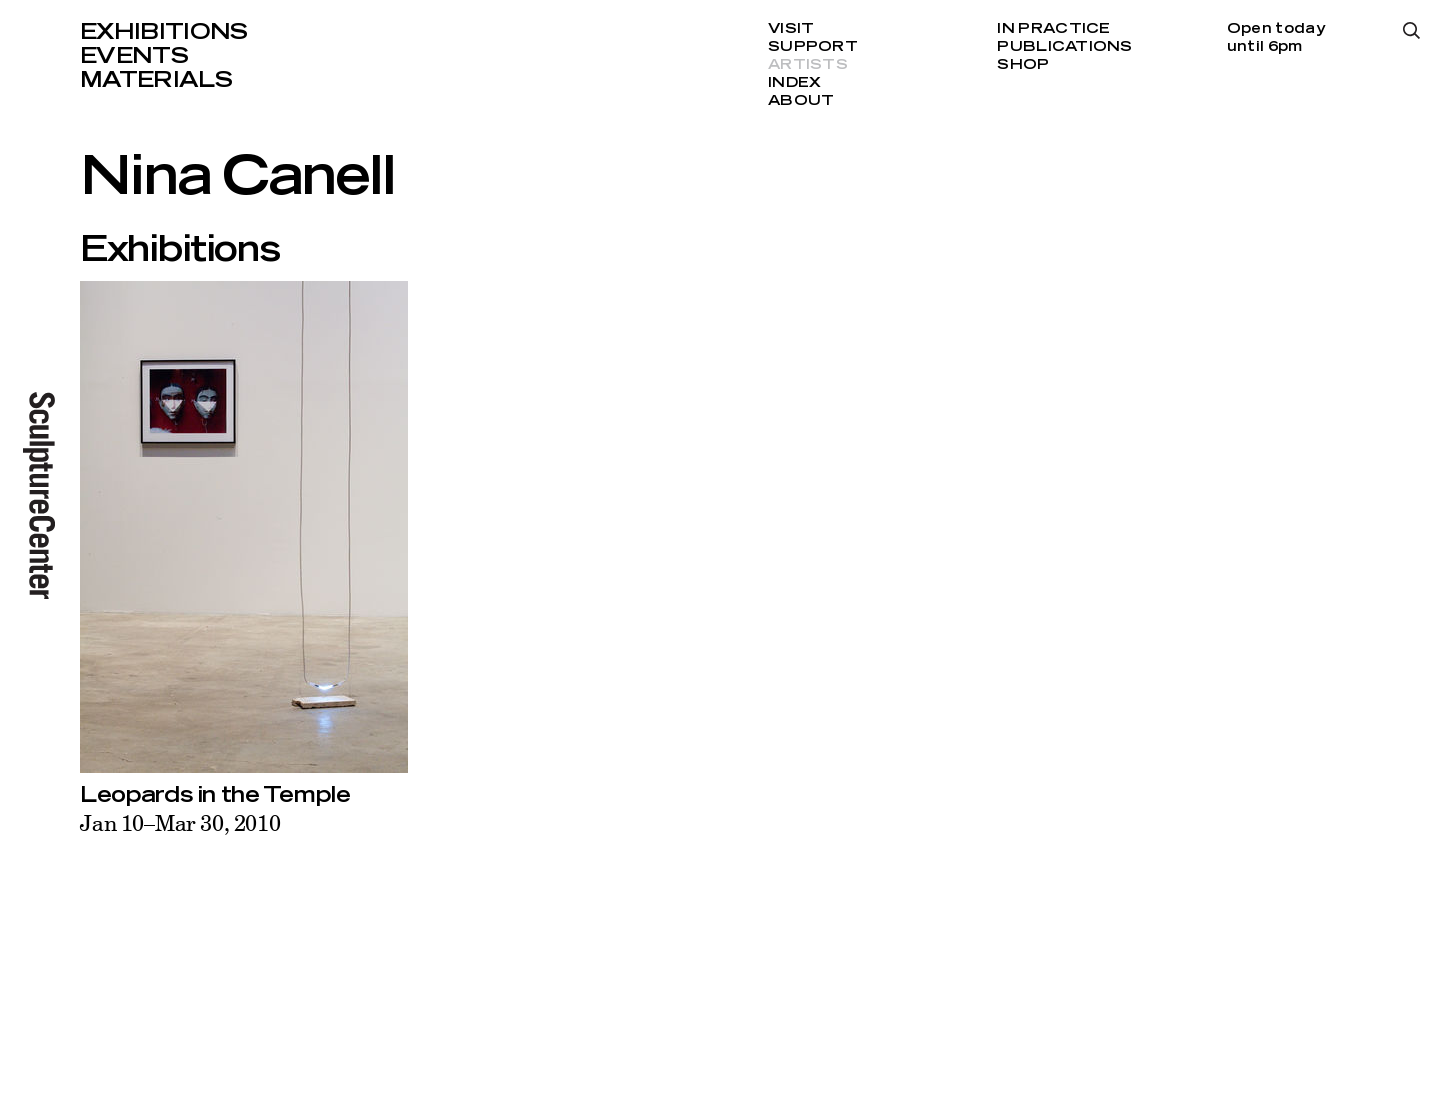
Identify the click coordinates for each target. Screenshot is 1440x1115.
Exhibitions (164, 32)
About (801, 101)
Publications (1064, 47)
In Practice (1053, 29)
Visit (791, 29)
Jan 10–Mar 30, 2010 (180, 822)
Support (813, 47)
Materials (156, 80)
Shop (1023, 65)
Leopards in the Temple (215, 795)
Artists (808, 65)
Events (134, 56)
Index (794, 83)
